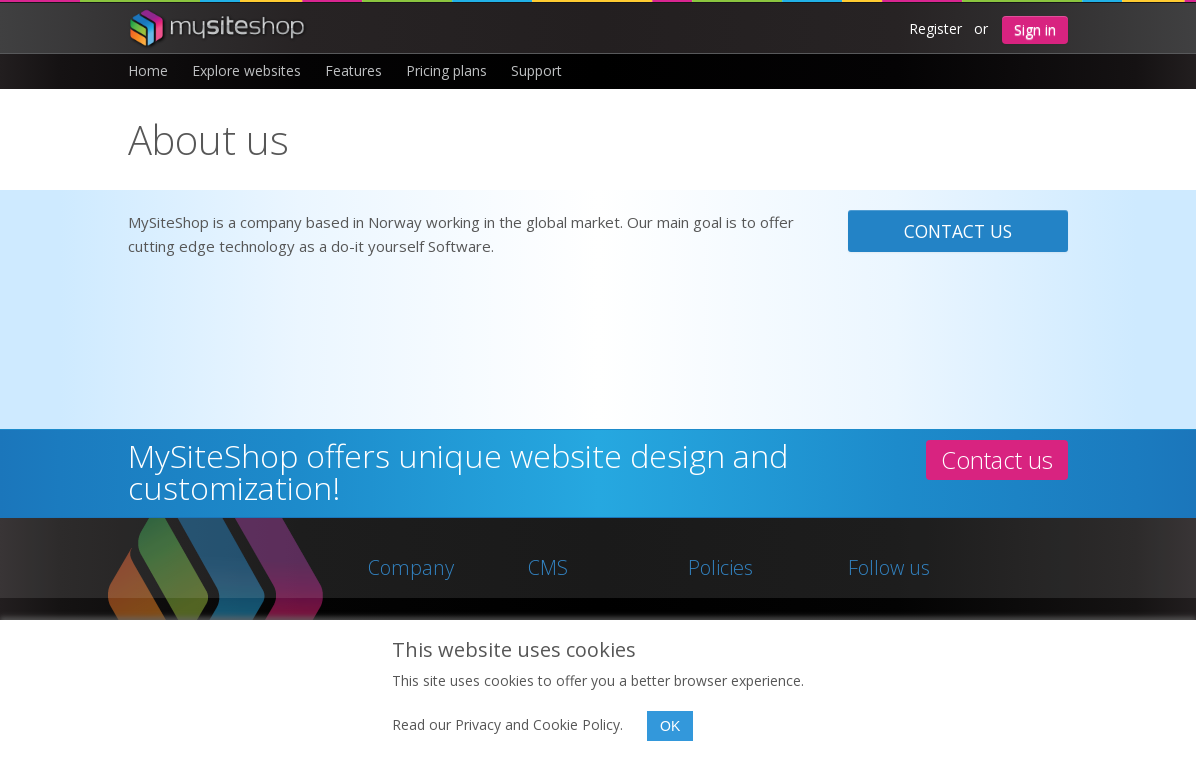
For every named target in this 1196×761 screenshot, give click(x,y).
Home (148, 70)
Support (536, 70)
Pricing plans (446, 70)
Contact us (958, 231)
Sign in (1035, 29)
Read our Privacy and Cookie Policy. (507, 724)
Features (353, 70)
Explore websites (246, 70)
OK (670, 726)
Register (935, 29)
